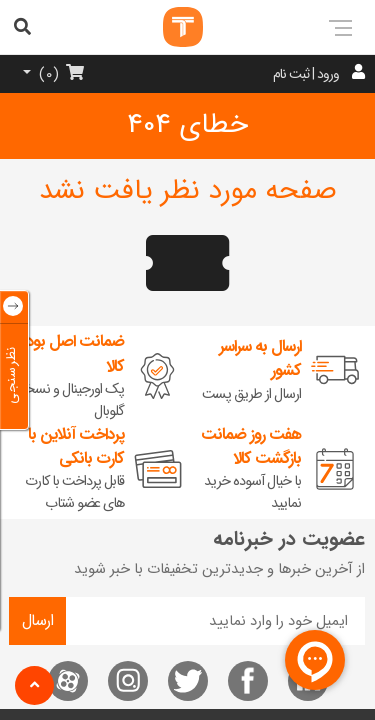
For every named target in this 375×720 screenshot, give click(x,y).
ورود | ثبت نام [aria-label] (306, 74)
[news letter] (215, 621)
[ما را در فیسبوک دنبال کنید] (248, 681)
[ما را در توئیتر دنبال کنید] (188, 681)
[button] (34, 685)
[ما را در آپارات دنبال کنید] (68, 681)
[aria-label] (352, 27)
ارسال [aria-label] (37, 620)
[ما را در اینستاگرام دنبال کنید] (128, 681)
